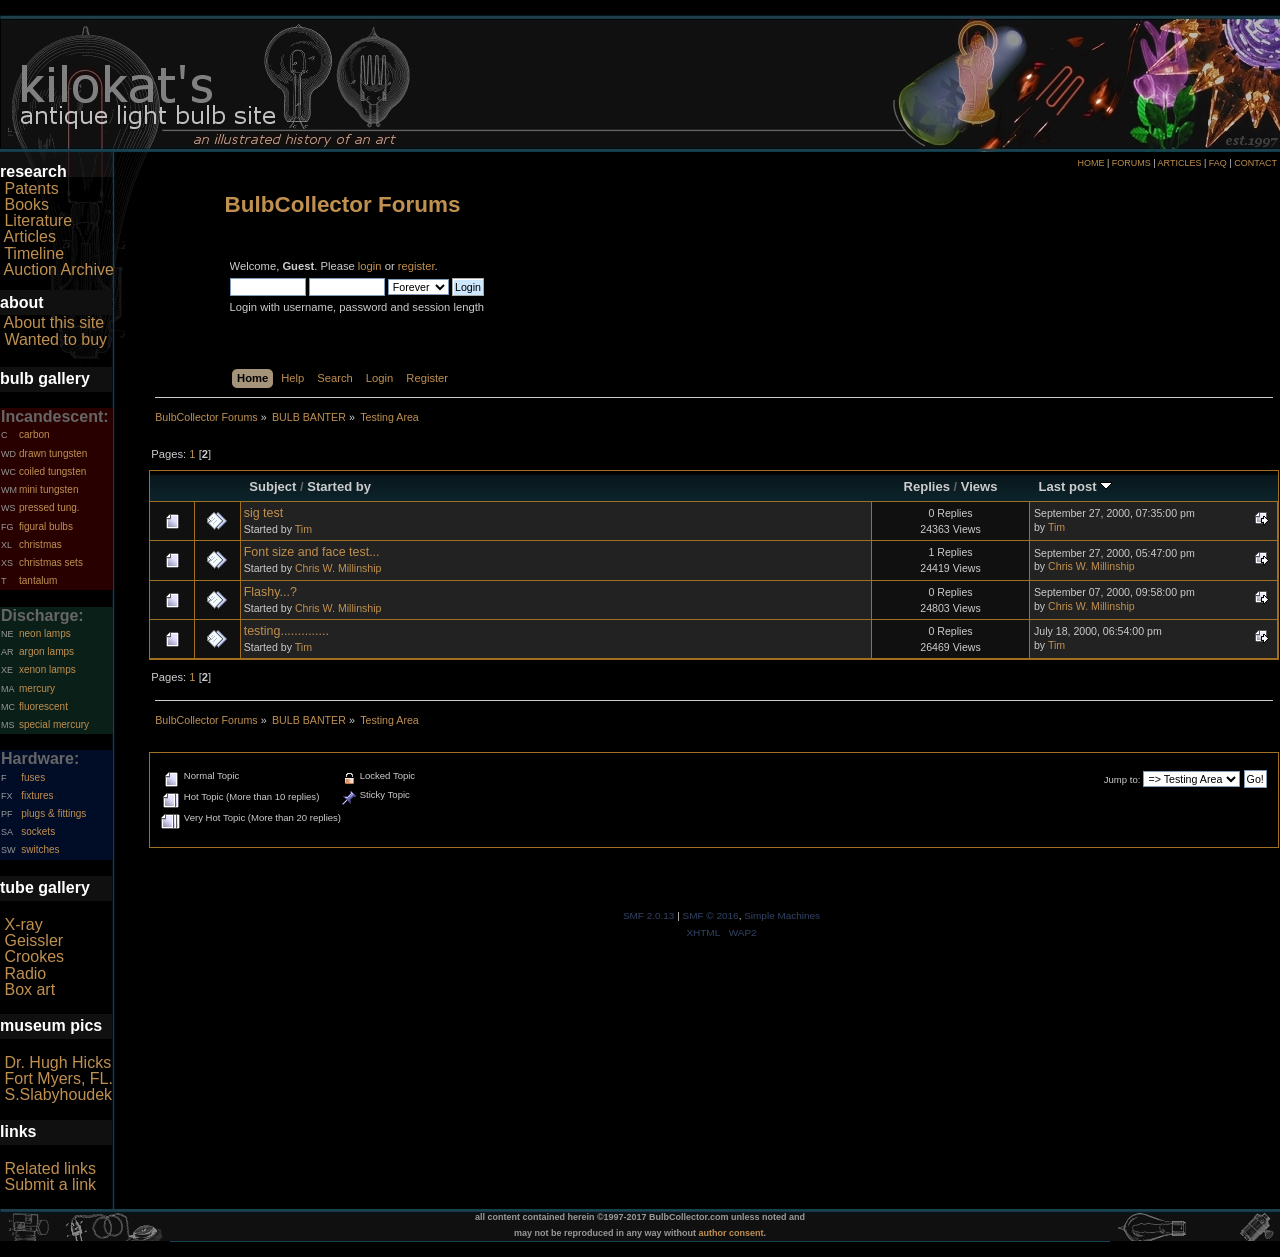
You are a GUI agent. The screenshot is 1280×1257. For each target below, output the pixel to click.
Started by (339, 486)
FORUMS (1131, 163)
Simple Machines (782, 915)
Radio (25, 973)
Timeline (34, 253)
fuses (33, 777)
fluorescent (43, 706)
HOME (1090, 163)
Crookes (34, 956)
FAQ (1218, 163)
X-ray (23, 924)
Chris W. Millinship (338, 568)
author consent (731, 1233)
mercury (37, 688)
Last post (1076, 486)
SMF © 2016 (711, 915)
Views (979, 486)
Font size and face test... (312, 552)
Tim (303, 529)
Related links (50, 1168)
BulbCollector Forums (343, 204)
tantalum (38, 580)
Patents (31, 188)
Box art (29, 989)
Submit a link (50, 1184)
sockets (38, 831)
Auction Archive (59, 269)
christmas (40, 544)
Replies (927, 486)
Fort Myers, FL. (58, 1078)
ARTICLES (1180, 163)
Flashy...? (270, 592)
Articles (30, 236)
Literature (38, 220)
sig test (264, 513)
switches (40, 849)
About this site (54, 322)
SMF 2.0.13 (649, 915)
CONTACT (1255, 163)
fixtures (37, 795)
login (370, 266)
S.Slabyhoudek (58, 1094)
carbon (34, 434)
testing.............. (286, 631)
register (416, 266)
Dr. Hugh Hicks (57, 1062)
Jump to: (1122, 779)
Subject (272, 486)
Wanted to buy (55, 339)
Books (26, 204)
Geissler (33, 940)
